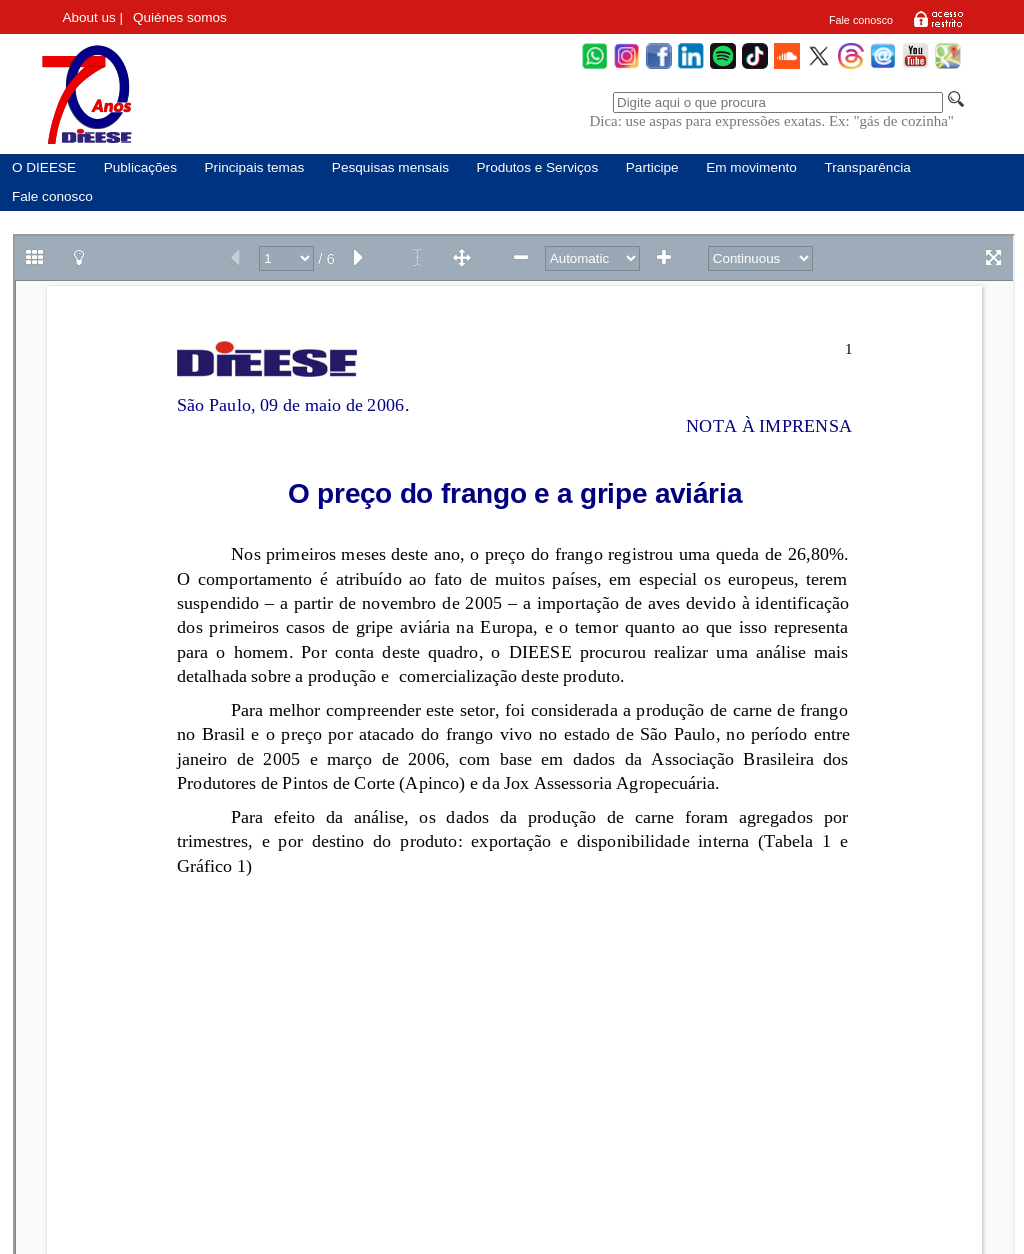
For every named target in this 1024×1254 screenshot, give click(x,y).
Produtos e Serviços (538, 167)
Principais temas (255, 167)
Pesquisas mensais (390, 167)
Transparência (867, 167)
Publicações (140, 167)
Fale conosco (861, 20)
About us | (93, 17)
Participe (652, 167)
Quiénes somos (180, 17)
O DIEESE (44, 167)
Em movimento (751, 167)
